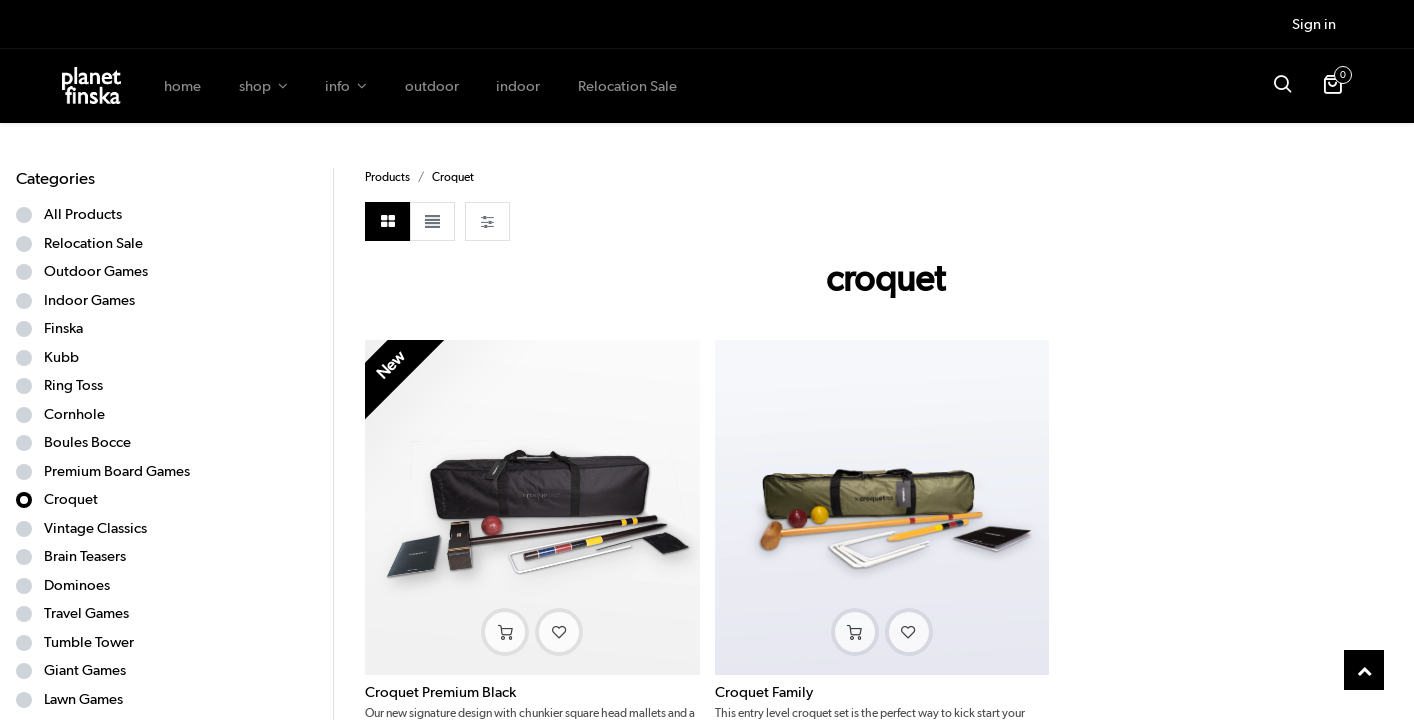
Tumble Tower (89, 642)
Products (387, 176)
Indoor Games (89, 300)
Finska (63, 328)
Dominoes (77, 585)
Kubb (61, 357)
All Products (83, 214)
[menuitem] (182, 86)
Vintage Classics (95, 528)
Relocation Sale (93, 243)
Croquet (71, 499)
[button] (1282, 86)
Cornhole (74, 414)
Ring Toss (73, 385)
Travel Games (86, 613)
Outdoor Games (96, 271)
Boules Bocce (87, 442)
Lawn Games (83, 699)
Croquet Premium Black (440, 692)
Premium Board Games (117, 471)
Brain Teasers (85, 556)
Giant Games (85, 670)
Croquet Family (764, 692)
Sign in (1314, 24)
